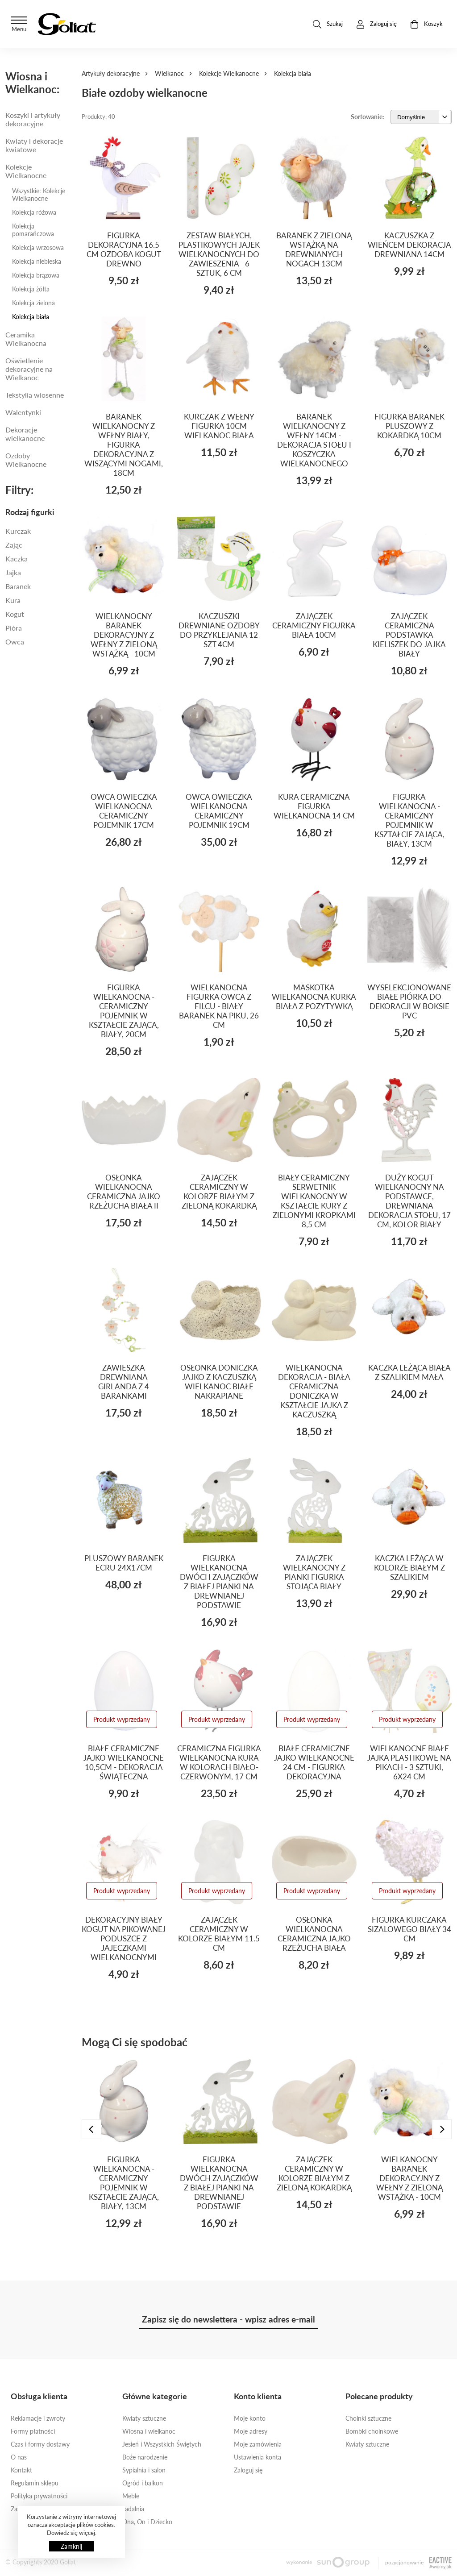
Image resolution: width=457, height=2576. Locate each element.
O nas (19, 2457)
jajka (13, 572)
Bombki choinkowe (371, 2431)
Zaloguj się (248, 2470)
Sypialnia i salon (144, 2470)
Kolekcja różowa (34, 212)
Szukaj (328, 24)
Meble (130, 2496)
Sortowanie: (367, 116)
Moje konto (250, 2418)
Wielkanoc (169, 73)
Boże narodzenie (144, 2457)
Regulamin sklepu (34, 2483)
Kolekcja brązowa (35, 275)
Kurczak (18, 531)
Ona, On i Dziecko (147, 2522)
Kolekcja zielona (33, 303)
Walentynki (23, 412)
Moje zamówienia (258, 2444)
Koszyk (426, 24)
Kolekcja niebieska (36, 261)
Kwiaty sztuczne (144, 2418)
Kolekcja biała (30, 316)
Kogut (14, 614)
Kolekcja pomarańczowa (33, 229)
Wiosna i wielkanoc (148, 2431)
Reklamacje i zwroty (38, 2418)
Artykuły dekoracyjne (111, 73)
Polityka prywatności (39, 2496)
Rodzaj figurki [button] (29, 512)
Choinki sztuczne (368, 2418)
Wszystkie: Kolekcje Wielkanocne (38, 194)
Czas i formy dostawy (40, 2444)
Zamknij (71, 2546)
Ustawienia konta (257, 2457)
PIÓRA (13, 627)
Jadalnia (133, 2509)
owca (14, 641)
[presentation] (91, 2129)
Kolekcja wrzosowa (38, 247)
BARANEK (18, 586)
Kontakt (21, 2470)
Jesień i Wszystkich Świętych (161, 2444)
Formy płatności (33, 2431)
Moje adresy (250, 2431)
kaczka (16, 558)
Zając (13, 544)
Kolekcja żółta (31, 289)
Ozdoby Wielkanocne (25, 459)
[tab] (38, 512)
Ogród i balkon (142, 2483)
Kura (13, 600)
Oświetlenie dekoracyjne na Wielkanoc (29, 369)
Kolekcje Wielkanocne (229, 73)
